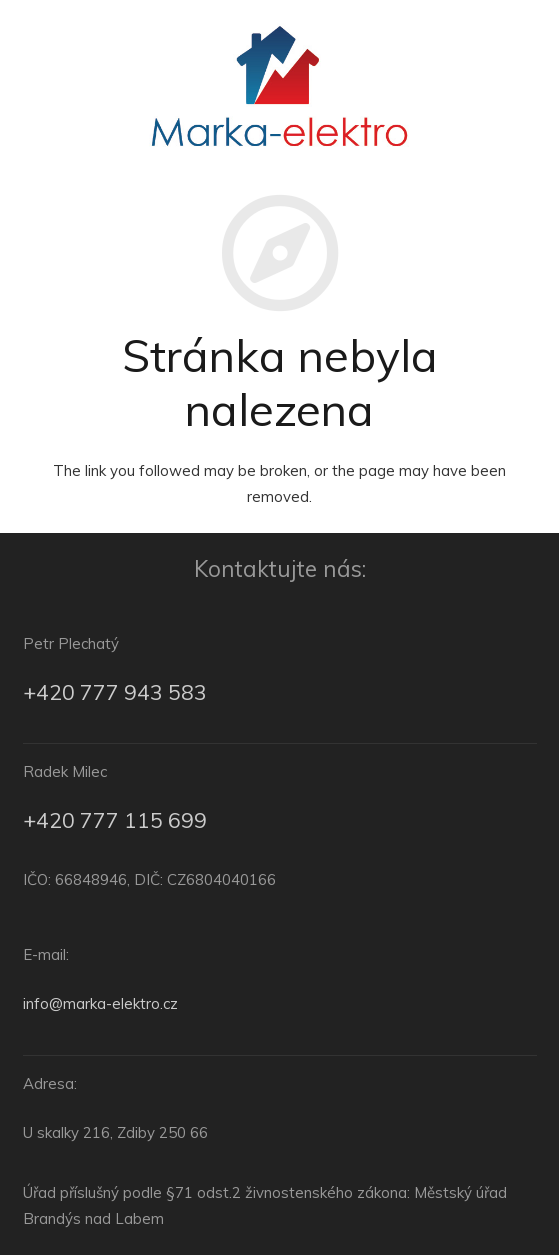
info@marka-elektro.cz (100, 1003)
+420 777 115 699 (115, 820)
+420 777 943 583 (115, 692)
